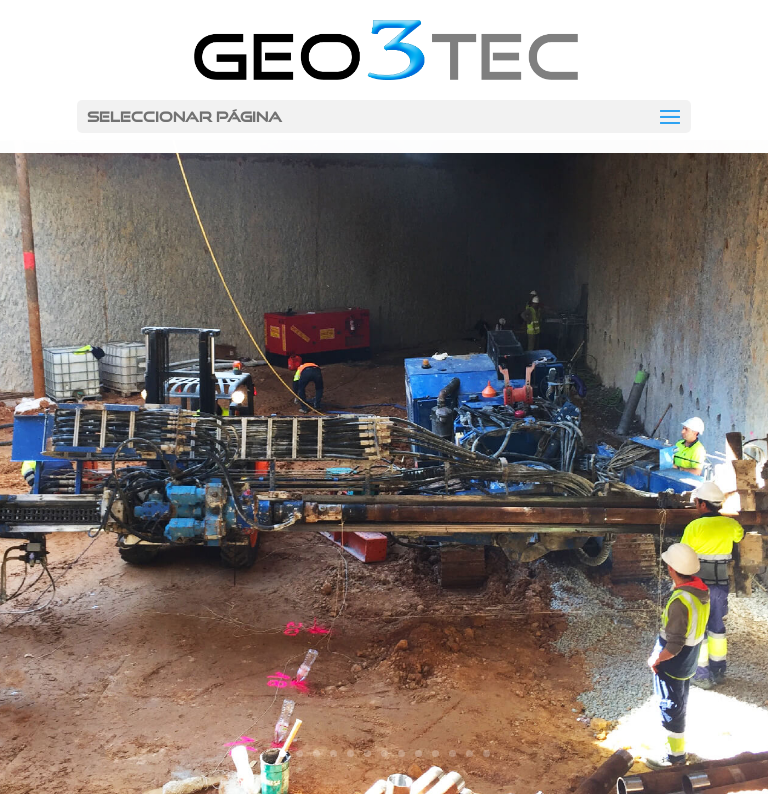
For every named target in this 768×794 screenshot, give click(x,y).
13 (486, 753)
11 (452, 753)
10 (435, 753)
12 (469, 753)
